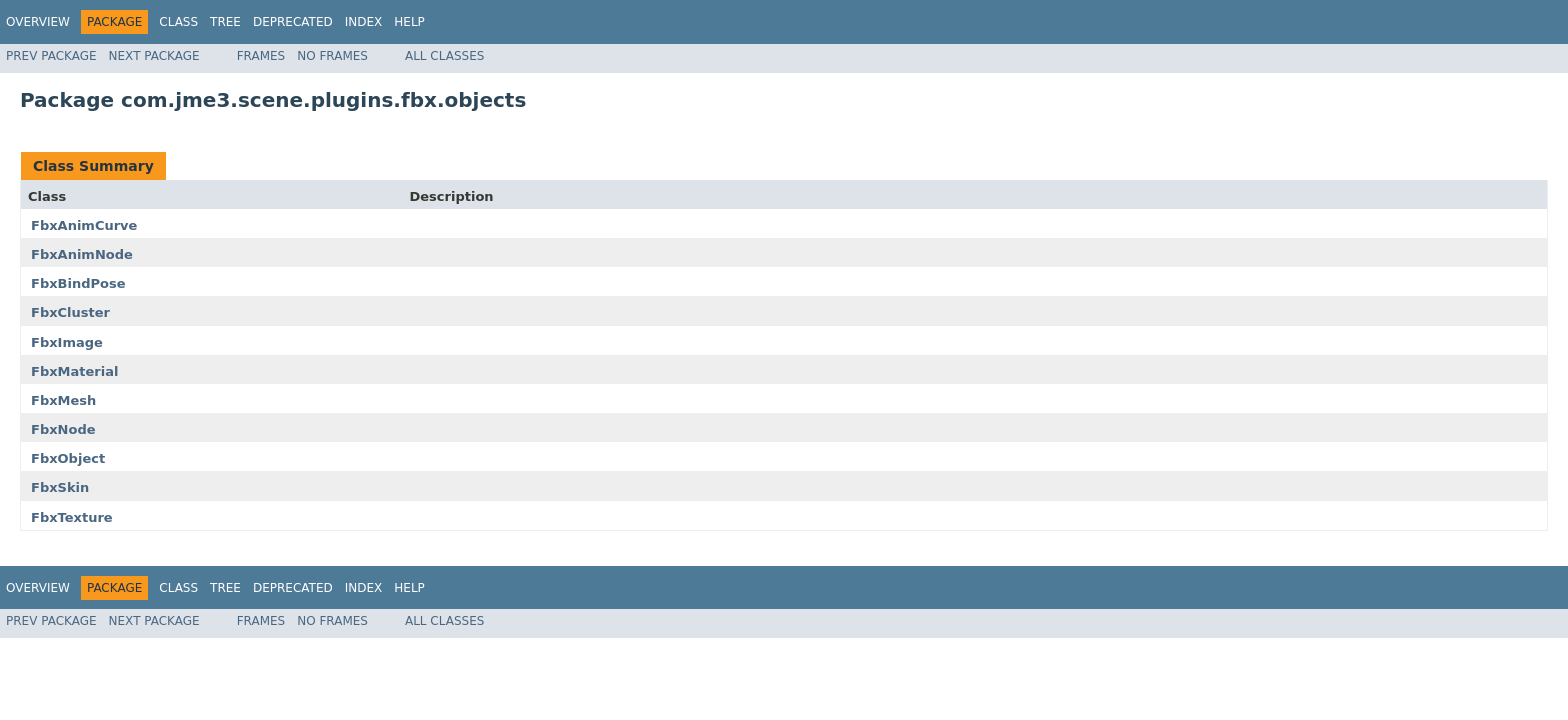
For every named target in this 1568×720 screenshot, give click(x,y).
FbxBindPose (78, 283)
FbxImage (67, 342)
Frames (261, 56)
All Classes (444, 56)
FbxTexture (72, 517)
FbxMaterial (74, 371)
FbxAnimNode (82, 254)
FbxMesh (63, 400)
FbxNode (63, 429)
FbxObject (68, 458)
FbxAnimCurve (84, 225)
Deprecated (293, 22)
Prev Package (51, 56)
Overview (38, 22)
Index (364, 22)
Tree (225, 22)
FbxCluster (70, 312)
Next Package (154, 56)
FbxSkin (60, 487)
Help (409, 22)
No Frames (332, 56)
